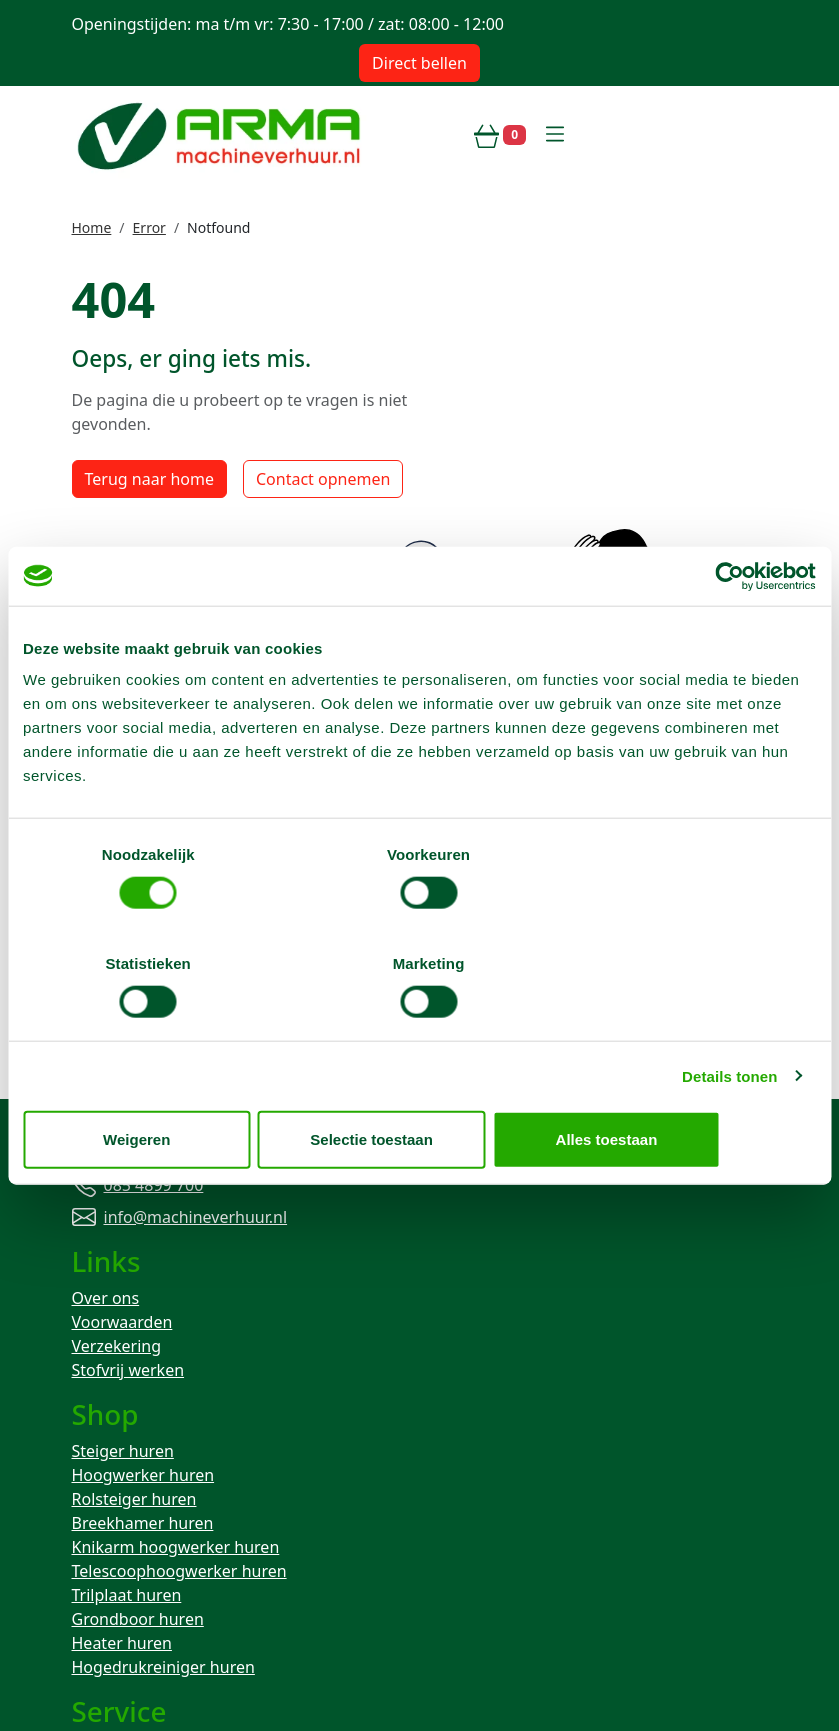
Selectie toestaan (419, 1084)
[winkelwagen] (500, 135)
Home (92, 227)
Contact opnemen (323, 535)
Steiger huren (123, 1184)
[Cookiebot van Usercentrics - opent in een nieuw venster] (728, 631)
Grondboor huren (138, 1352)
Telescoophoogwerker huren (179, 1304)
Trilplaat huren (127, 1328)
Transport (108, 1506)
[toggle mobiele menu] (555, 135)
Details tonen (729, 1021)
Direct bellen (419, 63)
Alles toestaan (686, 1084)
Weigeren (152, 1084)
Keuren (99, 1530)
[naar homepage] (222, 135)
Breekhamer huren (143, 1256)
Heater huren (122, 1376)
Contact (101, 1482)
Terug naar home (149, 535)
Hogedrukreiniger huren (163, 1400)
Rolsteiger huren (134, 1232)
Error (149, 227)
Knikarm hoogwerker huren (176, 1280)
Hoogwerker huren (143, 1208)
